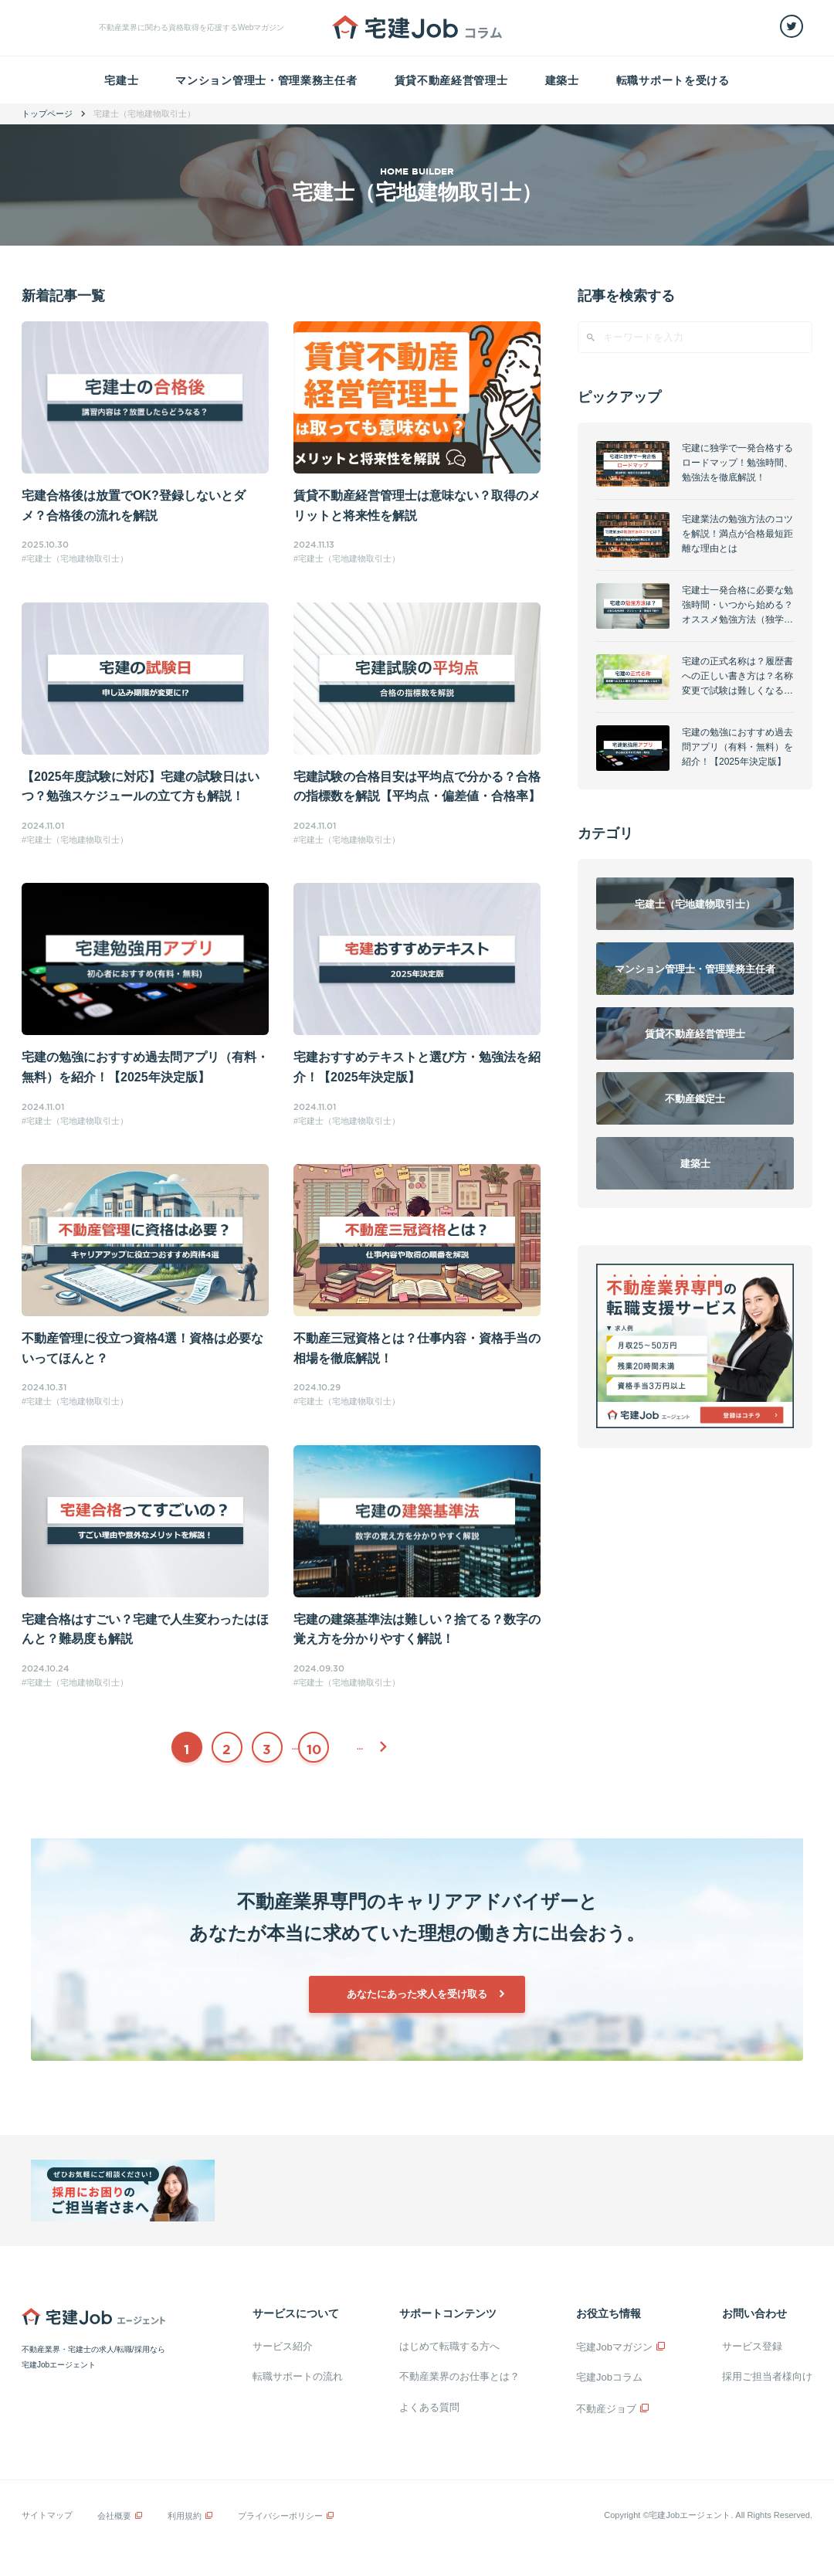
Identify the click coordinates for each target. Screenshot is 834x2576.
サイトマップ (47, 2515)
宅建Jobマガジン (614, 2347)
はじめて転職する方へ (449, 2346)
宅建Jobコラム (609, 2377)
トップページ (47, 114)
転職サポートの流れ (298, 2376)
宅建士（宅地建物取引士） (77, 558)
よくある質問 (429, 2407)
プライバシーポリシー (280, 2515)
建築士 (562, 80)
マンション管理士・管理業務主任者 (266, 80)
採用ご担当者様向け (767, 2376)
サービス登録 (752, 2346)
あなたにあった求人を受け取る (417, 1994)
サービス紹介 (283, 2346)
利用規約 (185, 2515)
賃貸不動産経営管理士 (451, 80)
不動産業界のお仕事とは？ (459, 2376)
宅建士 (121, 80)
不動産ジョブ (606, 2409)
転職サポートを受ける (673, 80)
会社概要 (114, 2515)
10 (314, 1749)
